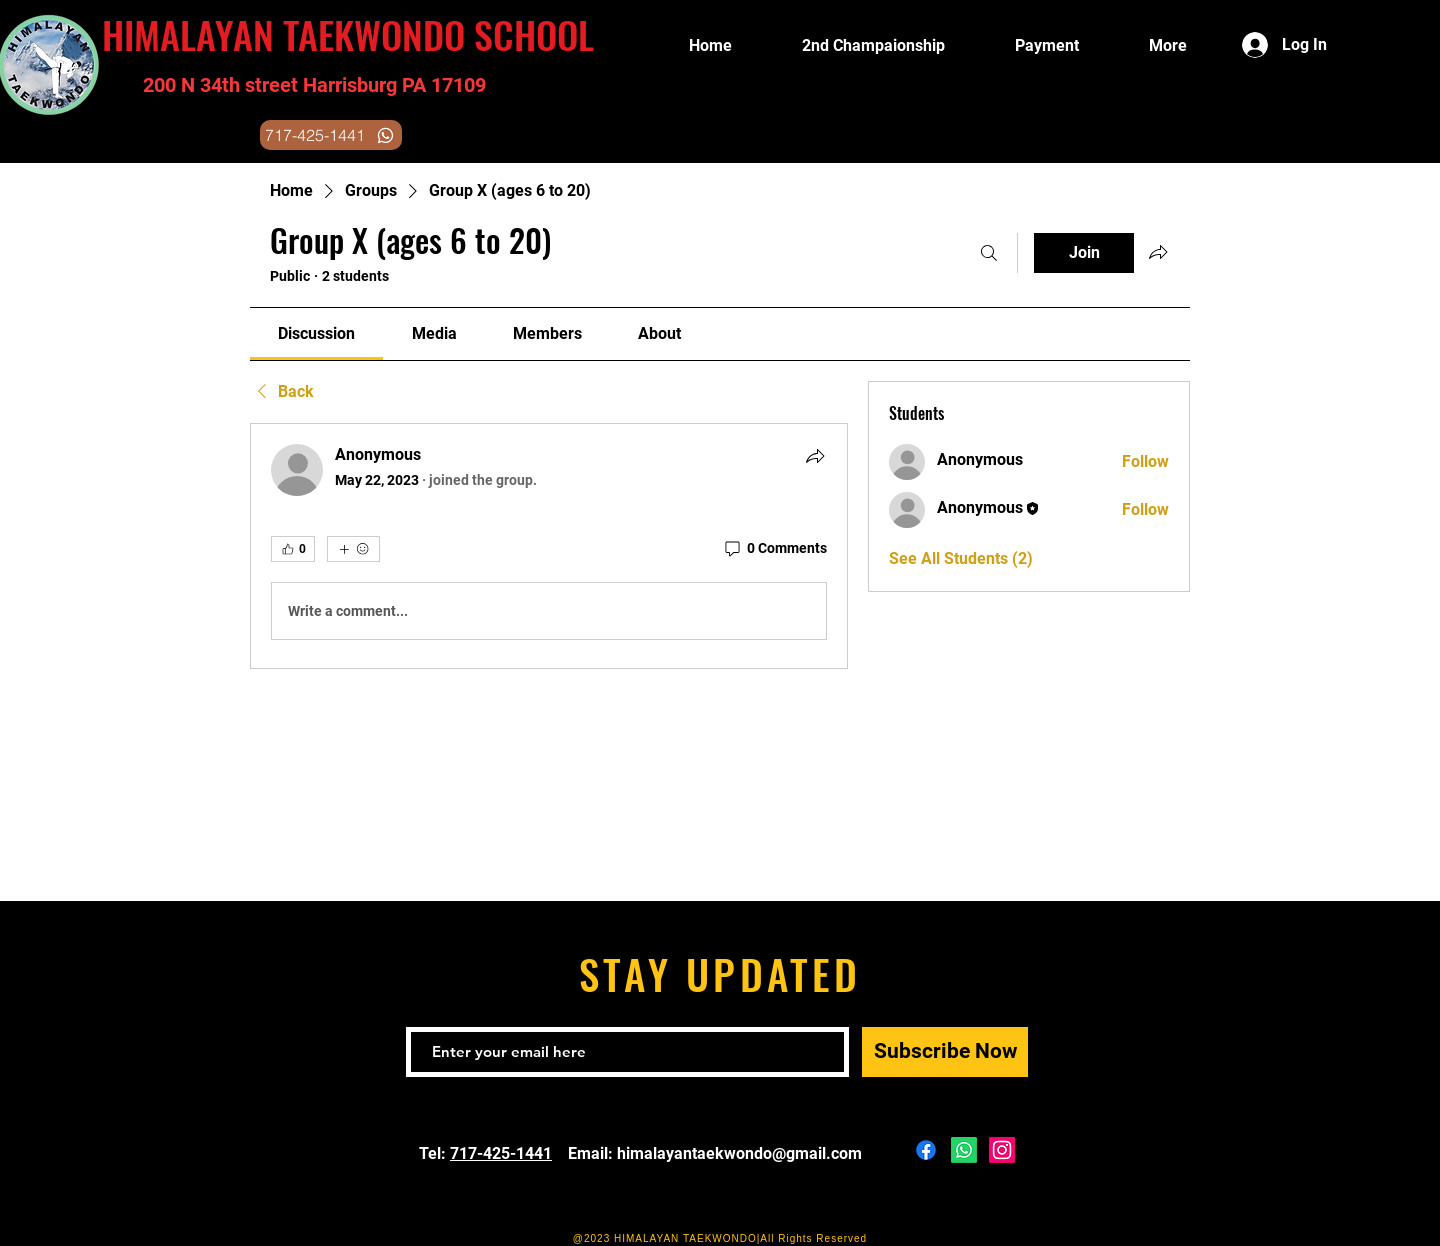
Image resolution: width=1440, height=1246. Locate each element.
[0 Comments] (774, 549)
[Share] (815, 456)
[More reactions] (353, 549)
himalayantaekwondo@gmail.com (739, 1153)
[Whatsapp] (964, 1150)
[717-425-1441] (331, 135)
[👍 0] (293, 549)
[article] (549, 546)
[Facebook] (926, 1150)
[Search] (989, 253)
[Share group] (1158, 252)
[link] (316, 333)
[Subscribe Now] (945, 1052)
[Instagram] (1002, 1150)
